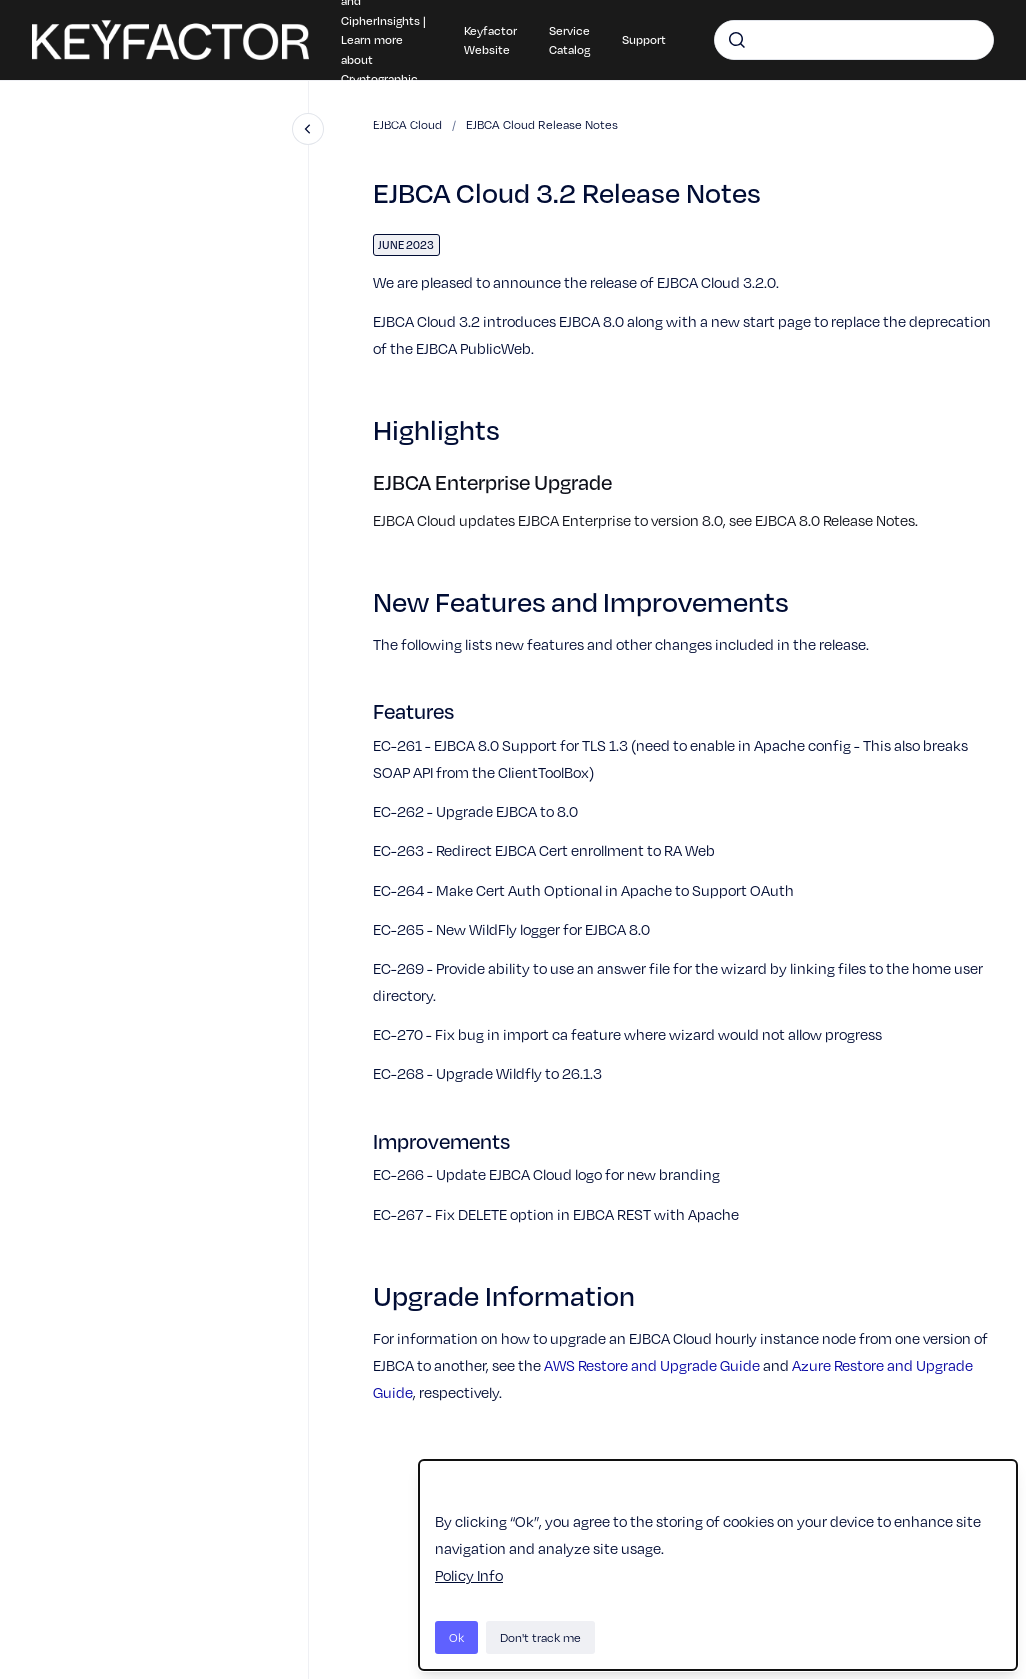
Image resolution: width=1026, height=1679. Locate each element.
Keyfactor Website (490, 40)
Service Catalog (569, 40)
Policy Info (469, 1575)
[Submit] (737, 40)
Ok (456, 1637)
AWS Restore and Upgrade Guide (652, 1365)
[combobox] (854, 40)
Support (644, 39)
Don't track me (540, 1637)
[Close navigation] (308, 129)
